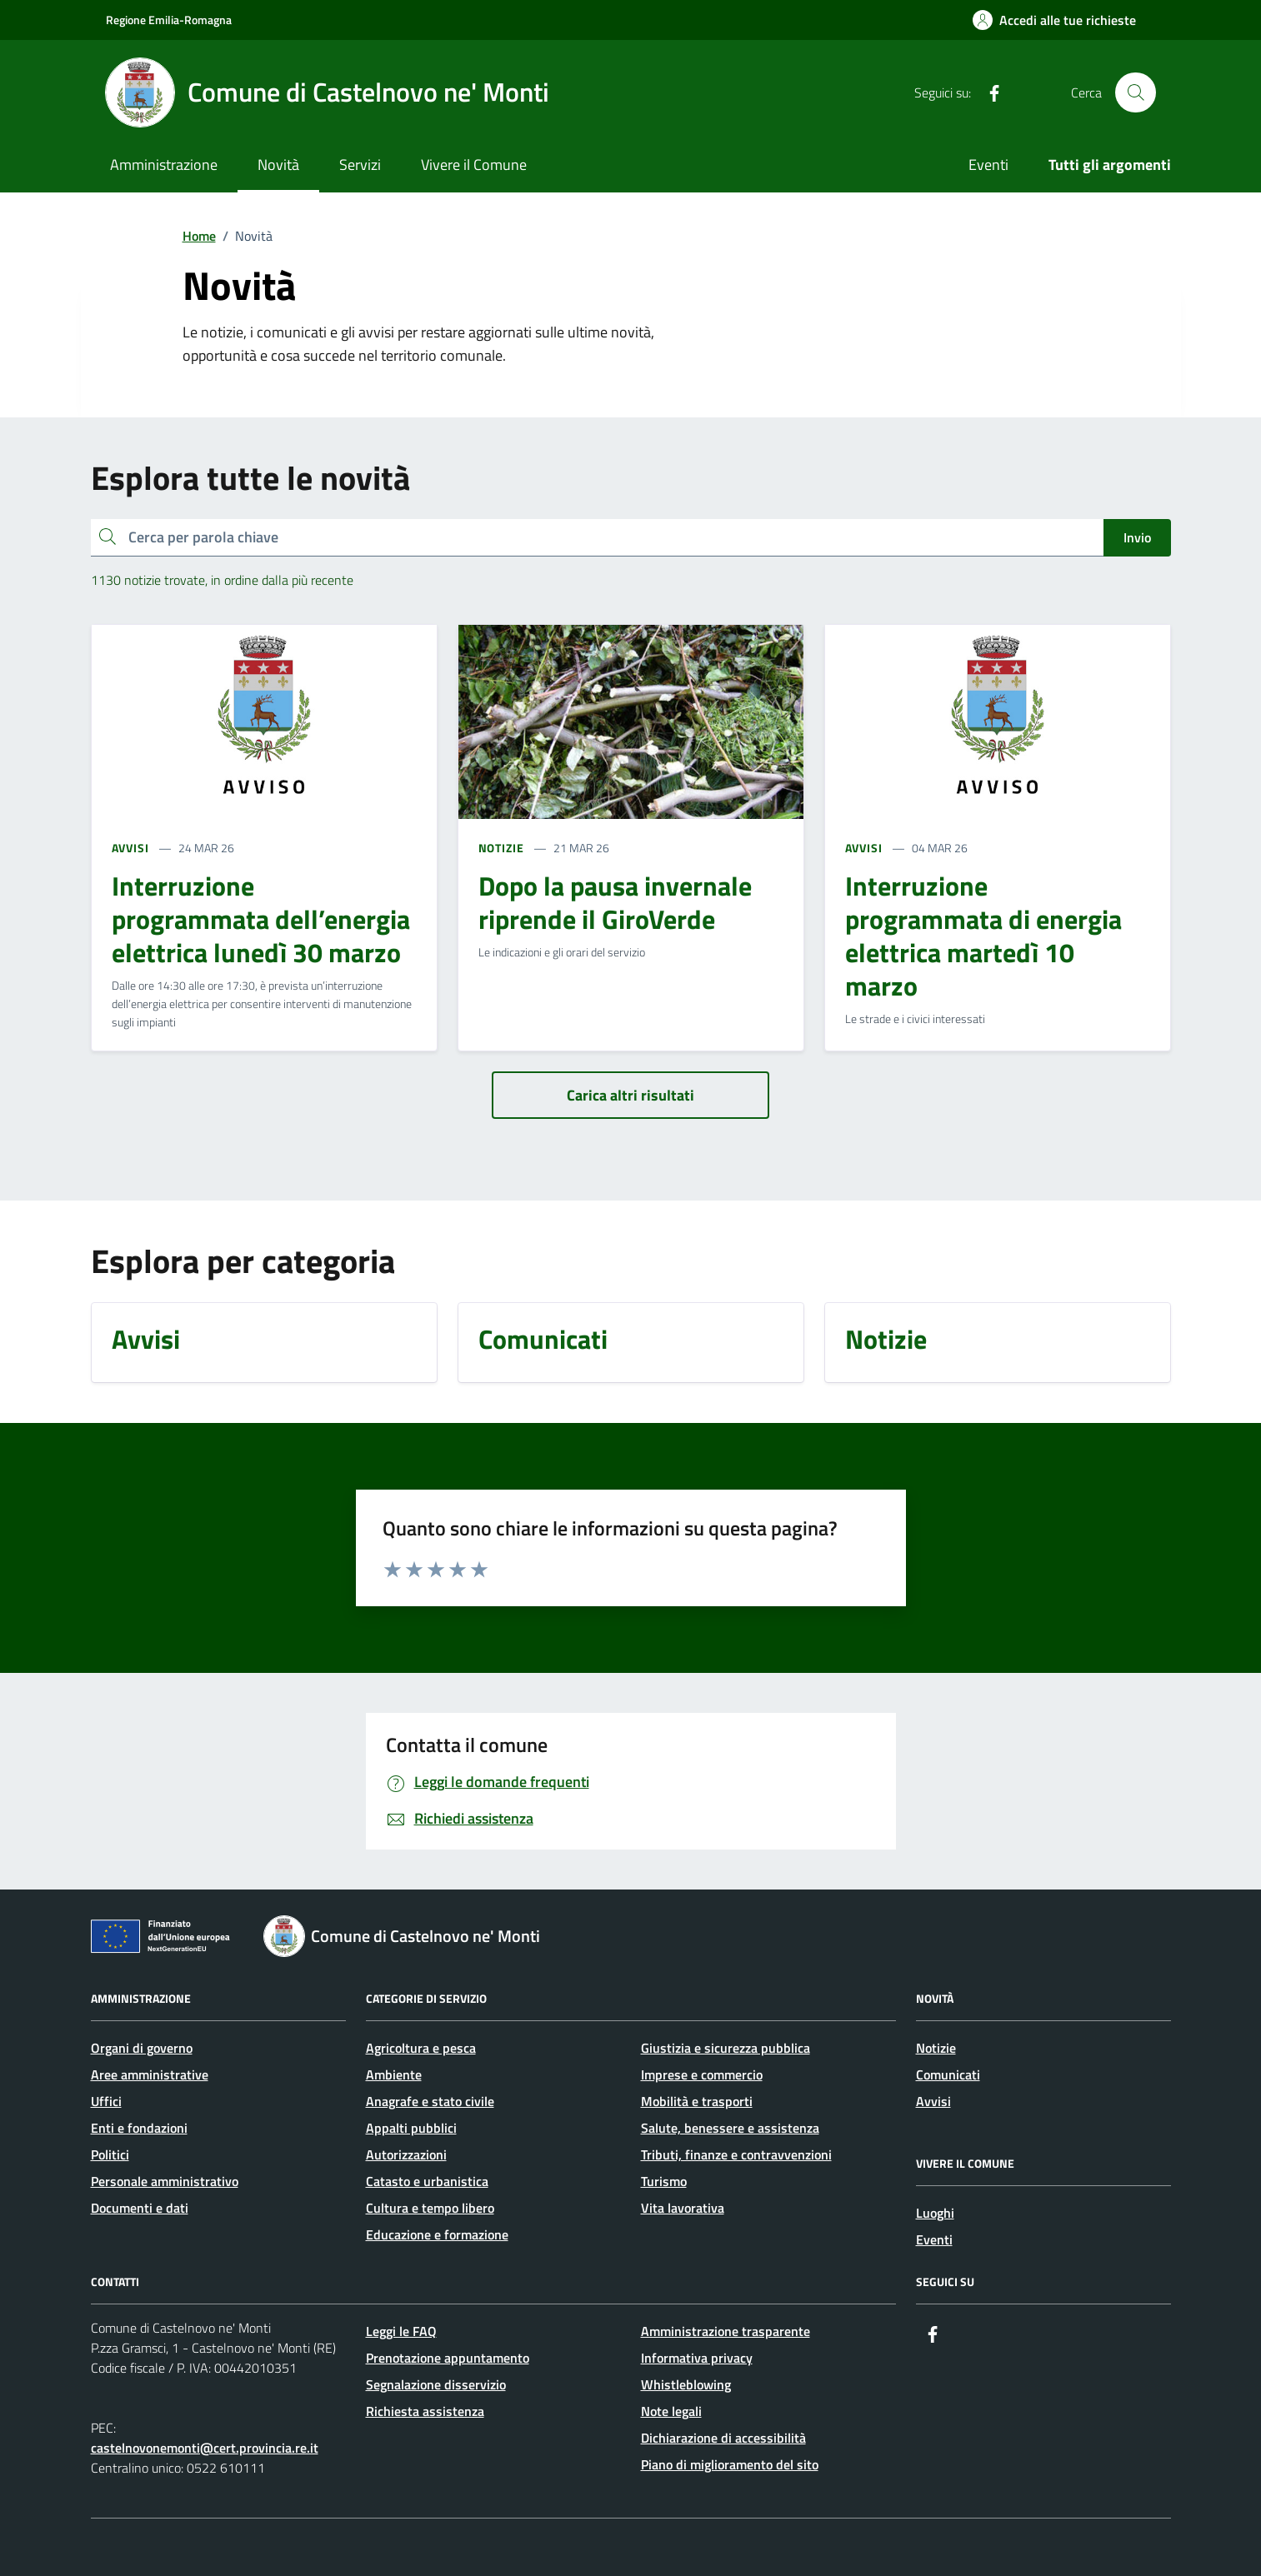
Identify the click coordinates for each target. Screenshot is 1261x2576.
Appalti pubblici (411, 2128)
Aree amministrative (149, 2074)
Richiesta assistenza (425, 2411)
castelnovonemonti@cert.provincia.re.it (204, 2448)
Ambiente (394, 2074)
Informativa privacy (697, 2358)
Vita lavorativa (682, 2208)
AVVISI (130, 847)
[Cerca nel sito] (1135, 92)
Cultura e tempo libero (430, 2208)
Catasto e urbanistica (427, 2181)
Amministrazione (164, 164)
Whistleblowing (686, 2384)
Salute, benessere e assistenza (730, 2128)
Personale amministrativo (164, 2181)
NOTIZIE (501, 847)
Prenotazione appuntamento (447, 2358)
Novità (278, 164)
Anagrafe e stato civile (430, 2101)
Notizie (936, 2048)
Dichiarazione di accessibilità (723, 2438)
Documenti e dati (139, 2208)
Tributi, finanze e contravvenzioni (736, 2154)
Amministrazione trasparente (725, 2331)
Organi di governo (142, 2048)
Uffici (106, 2101)
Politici (110, 2154)
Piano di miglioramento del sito (729, 2464)
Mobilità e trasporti (697, 2101)
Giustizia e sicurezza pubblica (725, 2048)
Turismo (664, 2181)
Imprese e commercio (702, 2074)
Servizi (360, 164)
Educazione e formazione (437, 2234)
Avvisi (933, 2101)
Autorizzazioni (406, 2154)
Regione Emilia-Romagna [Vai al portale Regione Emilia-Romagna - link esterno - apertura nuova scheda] (169, 19)
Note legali (671, 2411)
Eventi (988, 164)
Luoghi (935, 2213)
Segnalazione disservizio (436, 2384)
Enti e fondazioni (139, 2128)
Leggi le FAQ (401, 2331)
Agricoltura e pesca (421, 2048)
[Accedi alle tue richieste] (1054, 20)
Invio (1137, 537)
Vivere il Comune (474, 164)
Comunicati (948, 2074)
